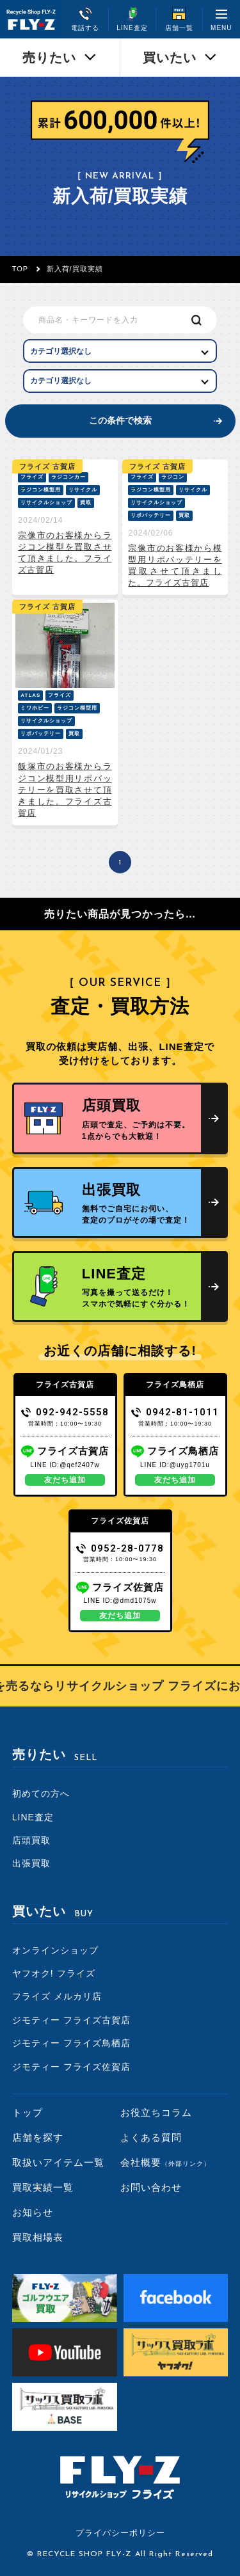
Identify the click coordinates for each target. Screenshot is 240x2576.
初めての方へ (41, 1793)
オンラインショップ (55, 1950)
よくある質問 (151, 2137)
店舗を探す (37, 2137)
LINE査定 (33, 1817)
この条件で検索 (120, 420)
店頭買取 (31, 1840)
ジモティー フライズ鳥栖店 (71, 2043)
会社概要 (165, 2162)
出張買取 (31, 1863)
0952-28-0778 (120, 1548)
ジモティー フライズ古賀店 (71, 2020)
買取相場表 (37, 2237)
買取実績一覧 (43, 2187)
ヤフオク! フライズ (53, 1973)
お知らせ (32, 2212)
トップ (27, 2112)
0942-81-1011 (175, 1412)
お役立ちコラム (156, 2112)
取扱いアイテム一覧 (58, 2162)
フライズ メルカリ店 (57, 1996)
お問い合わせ (151, 2187)
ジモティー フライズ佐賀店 (71, 2067)
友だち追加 (65, 1479)
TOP (20, 269)
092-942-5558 (65, 1412)
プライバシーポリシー (120, 2533)
